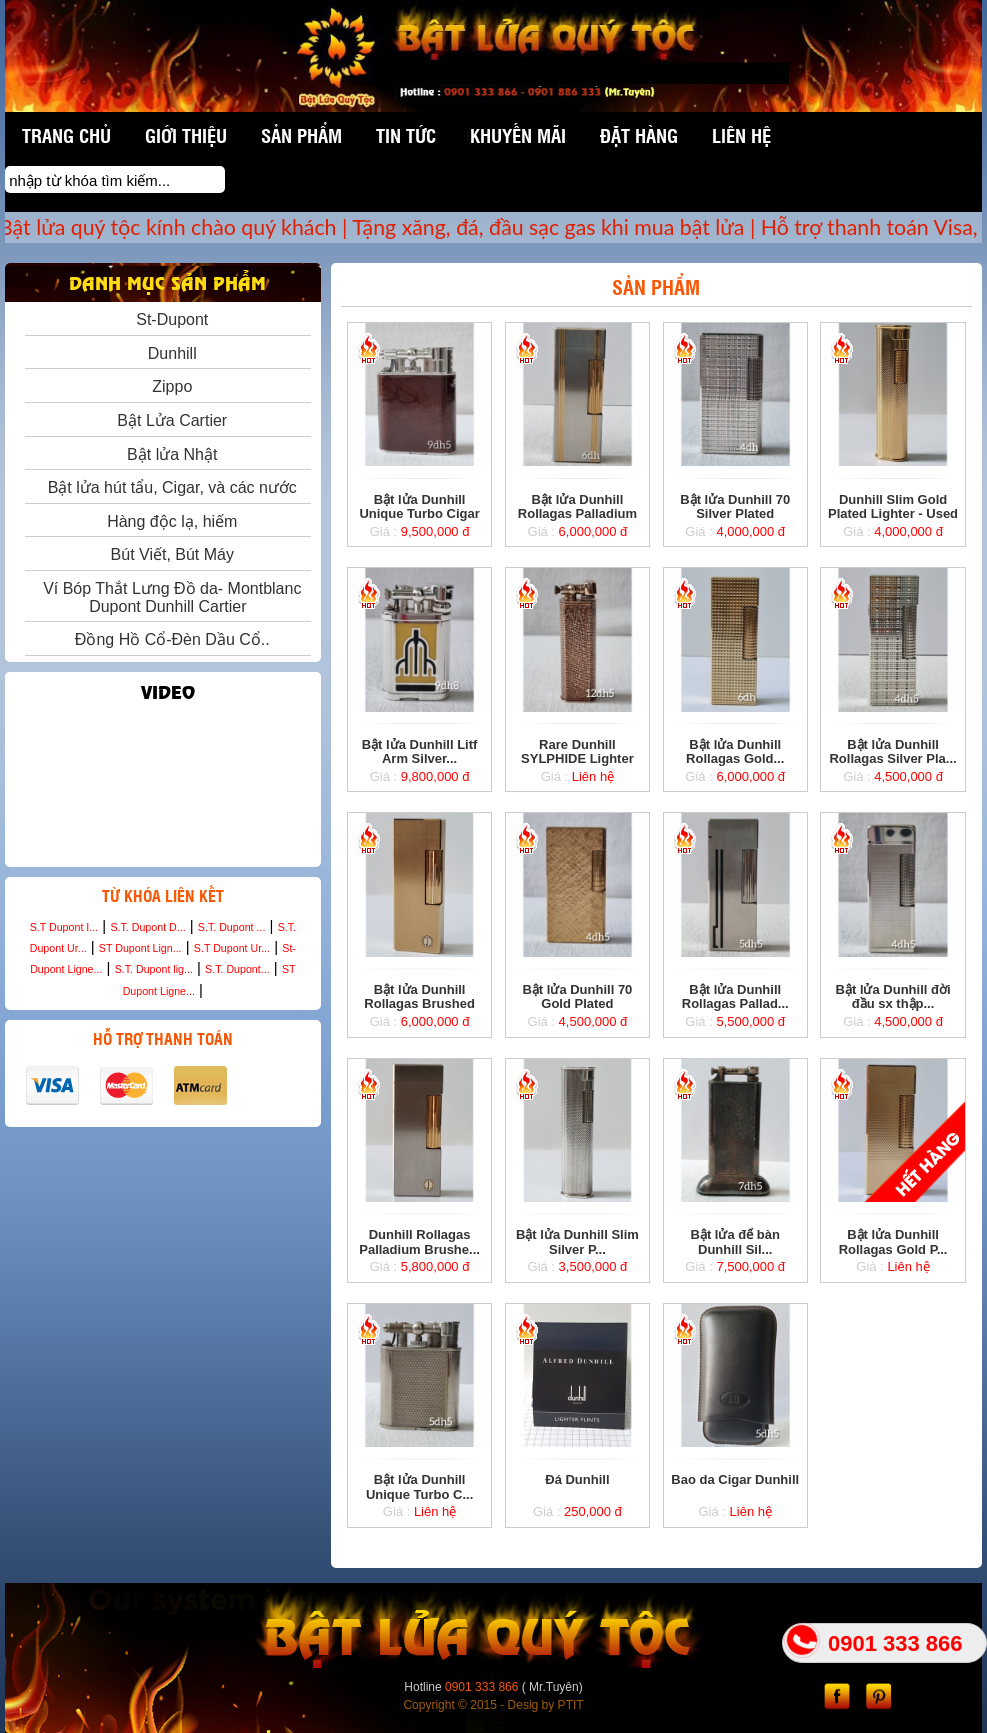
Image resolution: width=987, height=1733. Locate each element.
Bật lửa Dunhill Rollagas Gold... (735, 751)
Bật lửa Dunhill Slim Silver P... (577, 1241)
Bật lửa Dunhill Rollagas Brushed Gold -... (419, 1004)
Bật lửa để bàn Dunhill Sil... (735, 1241)
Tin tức (406, 135)
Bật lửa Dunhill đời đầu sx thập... (893, 996)
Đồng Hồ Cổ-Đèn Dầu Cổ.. (168, 639)
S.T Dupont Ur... (232, 948)
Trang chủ (66, 135)
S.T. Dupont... (237, 969)
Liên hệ (741, 135)
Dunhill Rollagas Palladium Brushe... (419, 1241)
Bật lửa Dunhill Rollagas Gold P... (893, 1241)
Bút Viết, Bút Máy (168, 554)
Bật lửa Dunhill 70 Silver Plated (735, 506)
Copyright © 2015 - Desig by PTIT (493, 1705)
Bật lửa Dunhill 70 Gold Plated (577, 996)
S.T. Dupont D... (147, 927)
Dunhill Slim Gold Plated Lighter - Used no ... (893, 514)
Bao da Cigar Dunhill (735, 1479)
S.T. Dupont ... (232, 927)
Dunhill (168, 353)
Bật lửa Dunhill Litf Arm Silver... (420, 751)
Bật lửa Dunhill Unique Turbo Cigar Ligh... (419, 514)
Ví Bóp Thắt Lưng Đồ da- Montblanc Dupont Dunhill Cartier (167, 597)
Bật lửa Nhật (167, 454)
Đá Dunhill (577, 1479)
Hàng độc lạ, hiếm (167, 521)
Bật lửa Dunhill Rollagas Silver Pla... (892, 751)
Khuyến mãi (518, 135)
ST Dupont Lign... (140, 948)
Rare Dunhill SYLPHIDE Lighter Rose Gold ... (577, 759)
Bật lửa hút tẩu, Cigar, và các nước (168, 487)
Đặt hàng (639, 135)
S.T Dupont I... (64, 927)
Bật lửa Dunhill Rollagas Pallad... (735, 996)
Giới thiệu (186, 135)
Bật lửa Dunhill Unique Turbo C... (419, 1486)
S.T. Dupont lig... (154, 969)
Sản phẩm (301, 135)
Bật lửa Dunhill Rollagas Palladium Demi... (577, 514)
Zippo (167, 386)
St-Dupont (167, 319)
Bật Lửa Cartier (167, 420)
